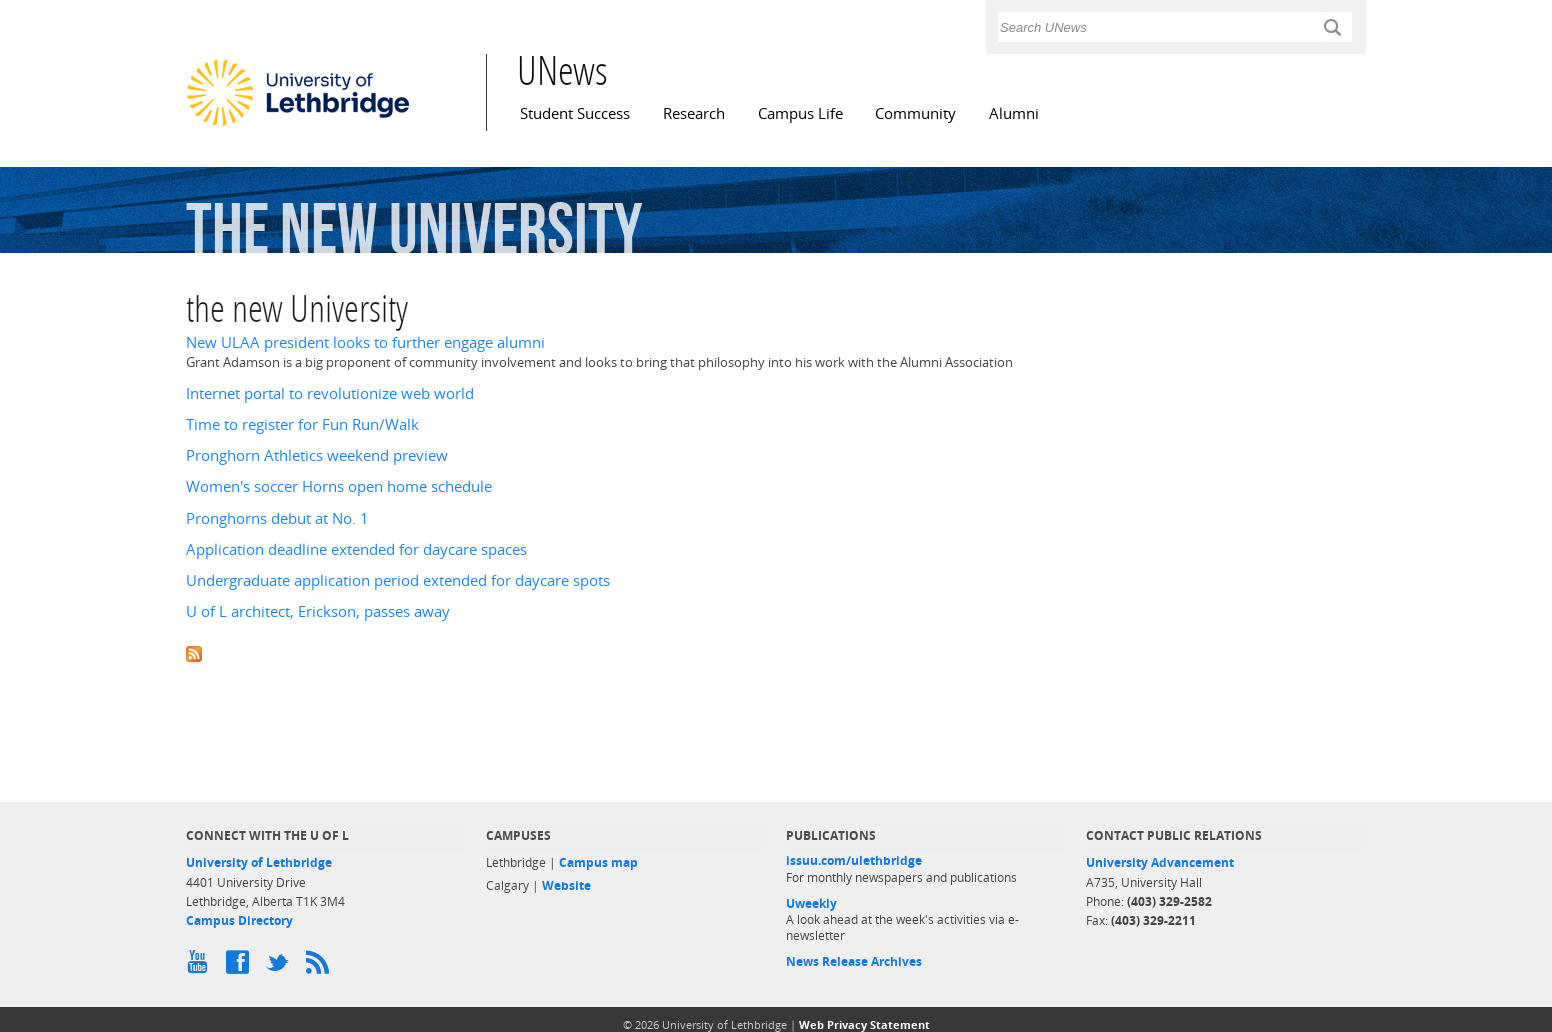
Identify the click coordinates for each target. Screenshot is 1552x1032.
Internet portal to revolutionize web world (330, 393)
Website (566, 885)
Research (694, 113)
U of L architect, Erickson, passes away (318, 611)
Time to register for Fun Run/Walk (302, 424)
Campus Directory (239, 920)
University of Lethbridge (259, 862)
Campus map (598, 862)
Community (915, 113)
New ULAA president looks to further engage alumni (365, 342)
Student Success (575, 113)
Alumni (1014, 113)
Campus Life (800, 113)
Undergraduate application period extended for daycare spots (398, 580)
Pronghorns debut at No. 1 (277, 518)
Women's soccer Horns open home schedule (339, 486)
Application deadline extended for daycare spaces (356, 549)
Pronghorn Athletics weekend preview (317, 455)
